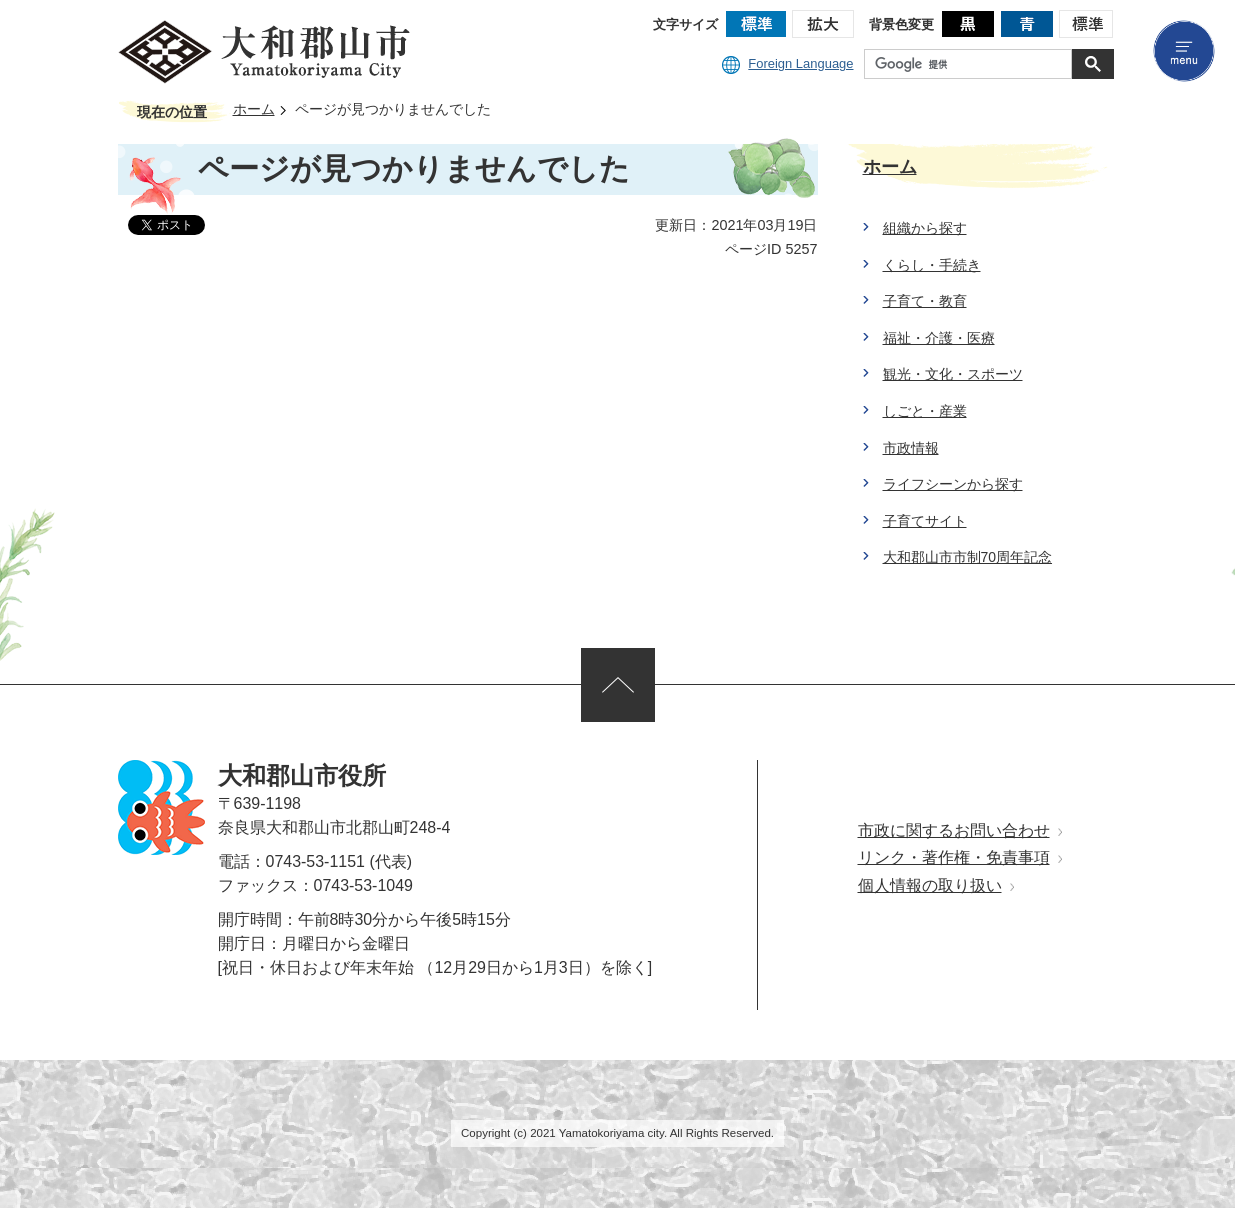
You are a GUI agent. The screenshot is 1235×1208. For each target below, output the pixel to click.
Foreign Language (787, 63)
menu (1184, 51)
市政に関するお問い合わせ (954, 830)
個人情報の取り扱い (930, 885)
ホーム (254, 109)
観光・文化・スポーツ (953, 374)
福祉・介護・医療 (939, 338)
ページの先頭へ (618, 685)
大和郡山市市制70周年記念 (968, 557)
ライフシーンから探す (953, 484)
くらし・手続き (932, 265)
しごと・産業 (925, 411)
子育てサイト (925, 521)
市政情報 (911, 448)
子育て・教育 (925, 301)
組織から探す (925, 228)
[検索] (973, 64)
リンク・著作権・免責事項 (954, 857)
